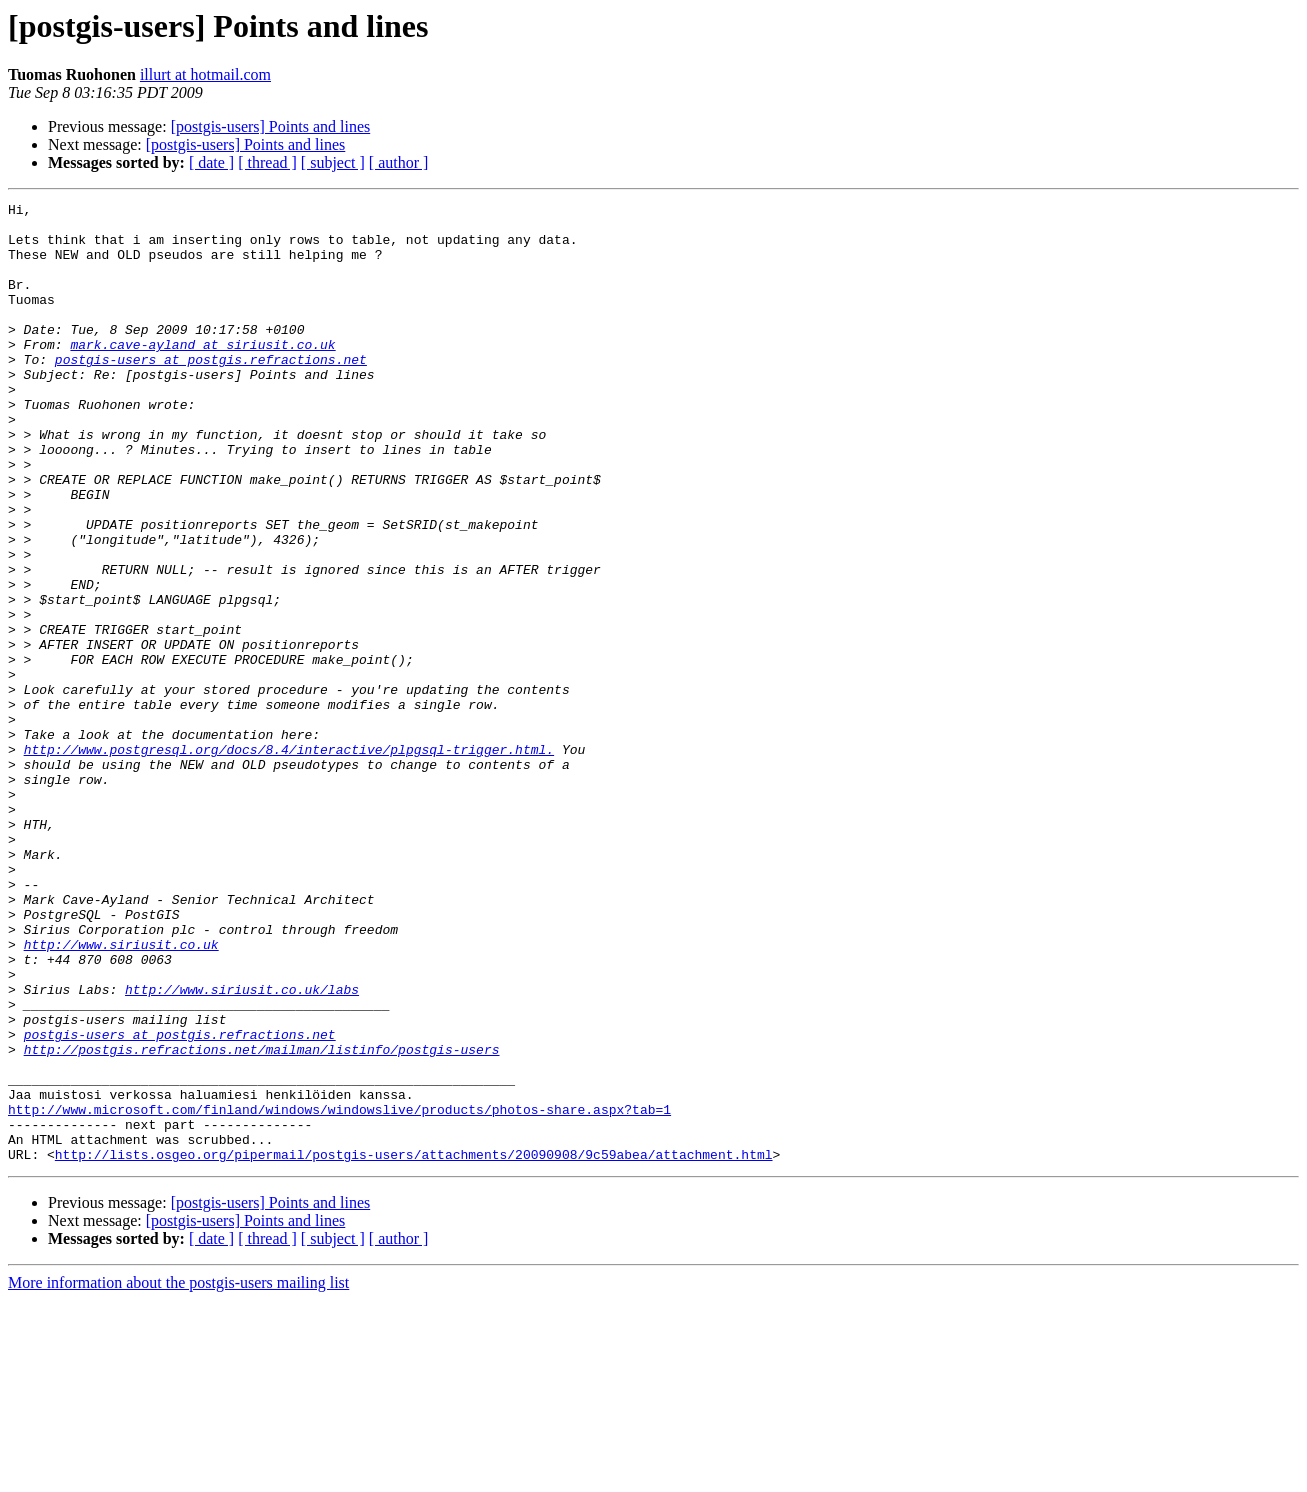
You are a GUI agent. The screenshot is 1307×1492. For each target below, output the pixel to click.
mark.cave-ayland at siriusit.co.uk (202, 374)
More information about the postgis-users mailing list (178, 1474)
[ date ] (211, 162)
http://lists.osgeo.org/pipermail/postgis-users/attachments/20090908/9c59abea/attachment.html (414, 1346)
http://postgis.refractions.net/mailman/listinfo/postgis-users (262, 1220)
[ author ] (399, 162)
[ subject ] (333, 162)
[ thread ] (267, 162)
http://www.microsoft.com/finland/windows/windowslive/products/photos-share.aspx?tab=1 (339, 1292)
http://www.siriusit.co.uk (121, 1094)
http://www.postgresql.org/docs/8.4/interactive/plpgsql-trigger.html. (289, 860)
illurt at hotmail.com (205, 74)
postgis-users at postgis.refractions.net (211, 392)
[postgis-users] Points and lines (271, 126)
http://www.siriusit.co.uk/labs (242, 1148)
